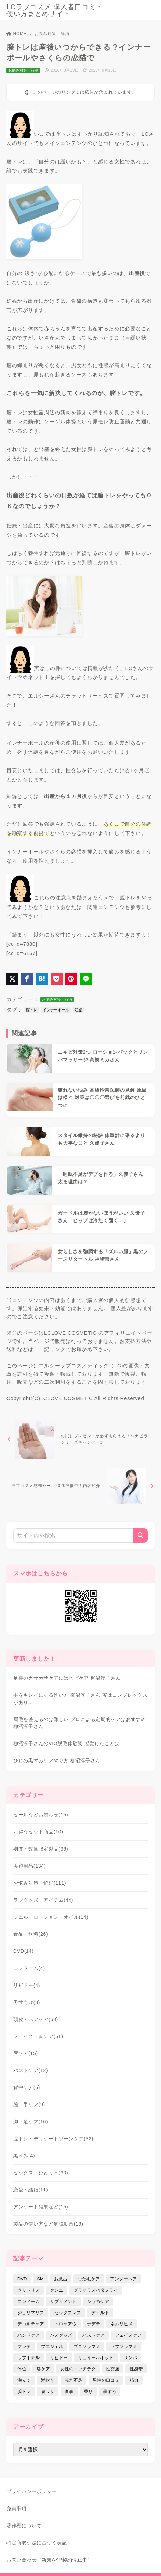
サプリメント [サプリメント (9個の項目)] (63, 2301)
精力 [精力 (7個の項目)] (134, 2380)
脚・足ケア (30, 2121)
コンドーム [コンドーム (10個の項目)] (28, 2301)
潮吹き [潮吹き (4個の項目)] (47, 2380)
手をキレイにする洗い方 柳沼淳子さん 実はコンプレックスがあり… (80, 1698)
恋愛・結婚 (30, 2189)
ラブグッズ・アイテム (43, 1900)
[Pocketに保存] (57, 979)
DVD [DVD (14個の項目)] (22, 2278)
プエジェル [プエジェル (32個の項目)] (52, 2346)
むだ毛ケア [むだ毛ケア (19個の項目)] (89, 2278)
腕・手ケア (29, 2104)
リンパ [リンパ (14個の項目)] (130, 2357)
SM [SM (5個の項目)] (40, 2278)
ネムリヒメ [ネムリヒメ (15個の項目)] (121, 2323)
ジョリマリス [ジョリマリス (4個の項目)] (30, 2312)
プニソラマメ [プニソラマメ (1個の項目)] (86, 2346)
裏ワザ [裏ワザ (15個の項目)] (47, 2391)
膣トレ (31, 1010)
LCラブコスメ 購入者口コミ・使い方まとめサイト (54, 10)
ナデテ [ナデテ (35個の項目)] (93, 2323)
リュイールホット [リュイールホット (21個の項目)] (95, 2357)
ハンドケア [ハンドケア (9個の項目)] (28, 2335)
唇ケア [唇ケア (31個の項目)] (43, 2368)
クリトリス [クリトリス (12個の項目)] (28, 2290)
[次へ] (80, 1486)
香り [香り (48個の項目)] (88, 2391)
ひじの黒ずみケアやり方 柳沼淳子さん (56, 1760)
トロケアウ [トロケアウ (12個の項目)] (65, 2323)
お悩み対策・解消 (52, 33)
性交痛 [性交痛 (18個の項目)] (112, 2368)
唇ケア (25, 2053)
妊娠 (78, 1010)
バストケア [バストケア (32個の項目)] (93, 2335)
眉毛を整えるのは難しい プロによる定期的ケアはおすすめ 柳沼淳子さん (79, 1723)
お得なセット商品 (38, 1831)
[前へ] (80, 1439)
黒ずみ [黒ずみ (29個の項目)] (109, 2391)
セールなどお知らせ (40, 1814)
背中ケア (26, 2087)
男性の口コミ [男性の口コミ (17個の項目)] (106, 2380)
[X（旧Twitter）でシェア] (12, 979)
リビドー (26, 1985)
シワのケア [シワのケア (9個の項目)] (98, 2301)
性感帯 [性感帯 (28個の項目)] (136, 2368)
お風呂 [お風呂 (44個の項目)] (60, 2278)
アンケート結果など (40, 2207)
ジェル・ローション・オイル (51, 1917)
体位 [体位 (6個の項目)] (21, 2368)
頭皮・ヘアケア (35, 2019)
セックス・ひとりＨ (40, 2172)
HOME (16, 33)
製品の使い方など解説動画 (48, 2224)
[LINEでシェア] (86, 979)
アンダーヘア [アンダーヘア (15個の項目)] (123, 2278)
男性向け (26, 2002)
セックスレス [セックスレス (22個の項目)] (67, 2312)
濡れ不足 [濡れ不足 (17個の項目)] (73, 2380)
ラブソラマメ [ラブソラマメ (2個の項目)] (123, 2346)
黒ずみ (24, 2155)
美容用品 (29, 1866)
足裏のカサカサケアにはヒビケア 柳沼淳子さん (67, 1678)
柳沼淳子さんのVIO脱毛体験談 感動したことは (66, 1743)
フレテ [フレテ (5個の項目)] (24, 2346)
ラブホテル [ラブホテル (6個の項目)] (28, 2357)
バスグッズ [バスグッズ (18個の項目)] (61, 2335)
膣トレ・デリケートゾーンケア (53, 2138)
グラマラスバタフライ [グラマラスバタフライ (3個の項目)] (95, 2290)
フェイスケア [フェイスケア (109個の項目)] (128, 2335)
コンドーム (29, 1968)
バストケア (30, 2070)
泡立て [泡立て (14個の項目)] (24, 2380)
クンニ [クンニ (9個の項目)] (56, 2290)
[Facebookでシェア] (27, 979)
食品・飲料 (30, 1934)
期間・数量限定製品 (40, 1849)
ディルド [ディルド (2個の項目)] (100, 2312)
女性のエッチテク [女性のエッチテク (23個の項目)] (78, 2368)
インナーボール (56, 1010)
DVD (23, 1951)
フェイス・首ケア (38, 2036)
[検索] (140, 1535)
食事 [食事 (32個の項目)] (69, 2391)
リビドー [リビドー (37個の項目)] (59, 2357)
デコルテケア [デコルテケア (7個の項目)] (30, 2323)
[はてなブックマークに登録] (42, 979)
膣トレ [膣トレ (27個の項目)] (24, 2391)
